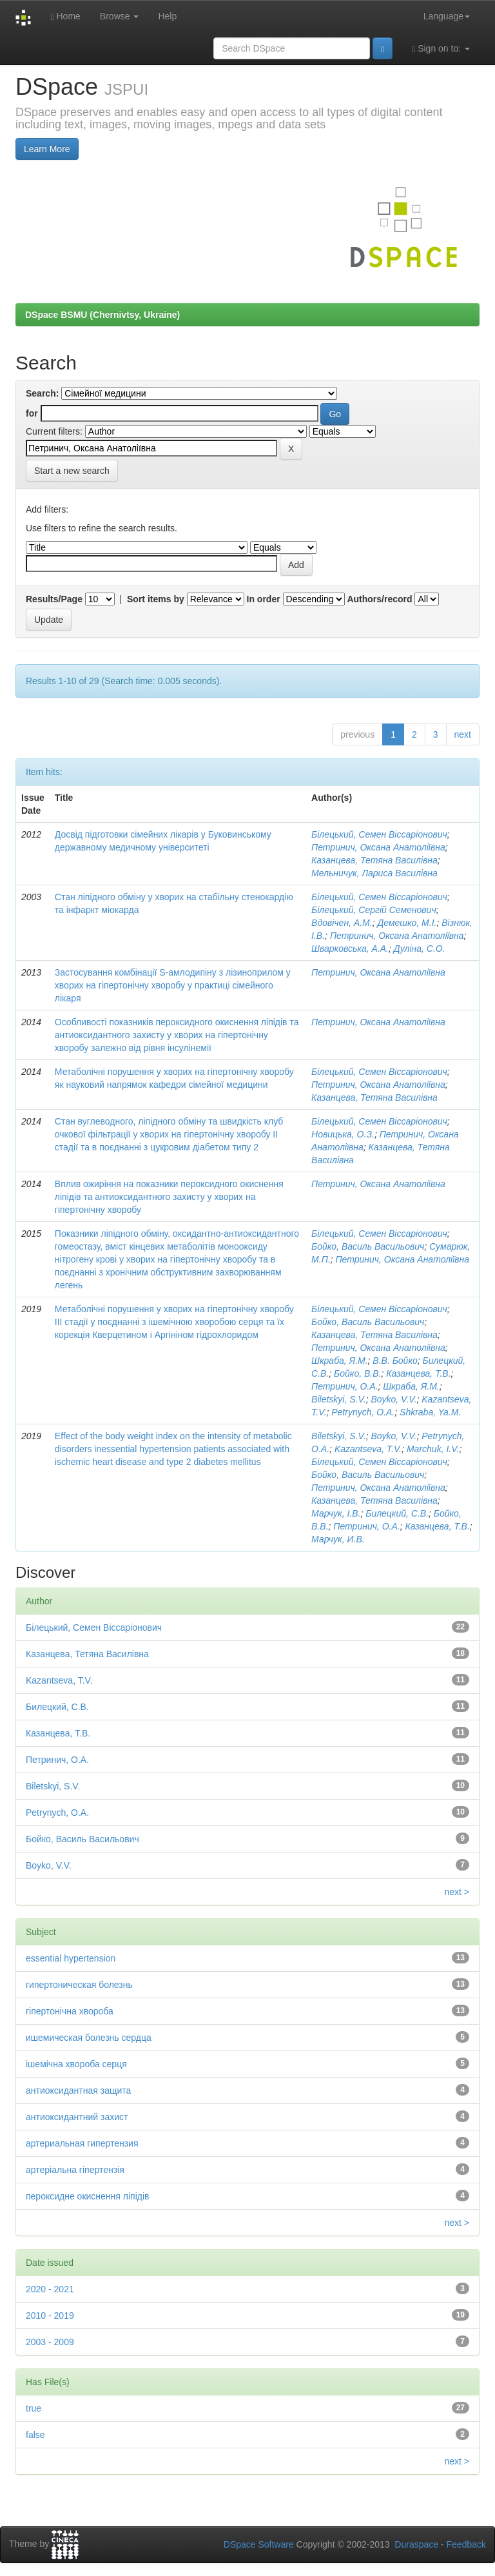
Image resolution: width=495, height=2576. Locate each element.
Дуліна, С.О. (419, 948)
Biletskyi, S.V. (338, 1399)
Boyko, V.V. (393, 1399)
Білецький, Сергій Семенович (373, 910)
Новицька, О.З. (342, 1134)
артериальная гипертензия (82, 2143)
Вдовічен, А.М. (342, 923)
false (35, 2435)
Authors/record (379, 599)
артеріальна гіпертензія (75, 2170)
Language (446, 16)
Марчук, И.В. (338, 1539)
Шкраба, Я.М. (339, 1360)
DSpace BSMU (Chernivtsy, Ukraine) (102, 315)
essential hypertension (70, 1958)
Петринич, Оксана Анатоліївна (378, 847)
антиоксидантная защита (78, 2090)
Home (65, 16)
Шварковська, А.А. (350, 948)
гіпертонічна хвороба (69, 2011)
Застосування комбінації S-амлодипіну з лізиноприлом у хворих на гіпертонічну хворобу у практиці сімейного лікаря (173, 985)
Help (167, 16)
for (32, 413)
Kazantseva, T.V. (368, 1449)
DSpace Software (259, 2544)
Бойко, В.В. (357, 1373)
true (33, 2408)
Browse (119, 16)
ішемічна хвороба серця (76, 2064)
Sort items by (155, 599)
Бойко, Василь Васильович (367, 1246)
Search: (42, 393)
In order (263, 599)
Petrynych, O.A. (362, 1412)
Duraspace (416, 2544)
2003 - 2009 (50, 2342)
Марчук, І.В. (335, 1513)
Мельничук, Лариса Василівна (374, 873)
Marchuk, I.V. (433, 1449)
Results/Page (54, 599)
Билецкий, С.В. (397, 1513)
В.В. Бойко (395, 1360)
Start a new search (72, 471)
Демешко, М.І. (406, 923)
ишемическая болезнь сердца (88, 2037)
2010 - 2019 (50, 2315)
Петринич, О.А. (344, 1386)
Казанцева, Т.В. (418, 1373)
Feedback (466, 2544)
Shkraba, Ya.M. (430, 1412)
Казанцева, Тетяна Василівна (374, 860)
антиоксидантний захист (77, 2117)
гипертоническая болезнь (79, 1985)
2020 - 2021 (50, 2289)
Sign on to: (441, 48)
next (462, 734)
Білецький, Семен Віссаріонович (379, 834)
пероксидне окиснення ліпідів (88, 2196)
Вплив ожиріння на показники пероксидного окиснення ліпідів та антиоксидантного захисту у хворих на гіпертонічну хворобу (169, 1197)
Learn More (47, 149)
